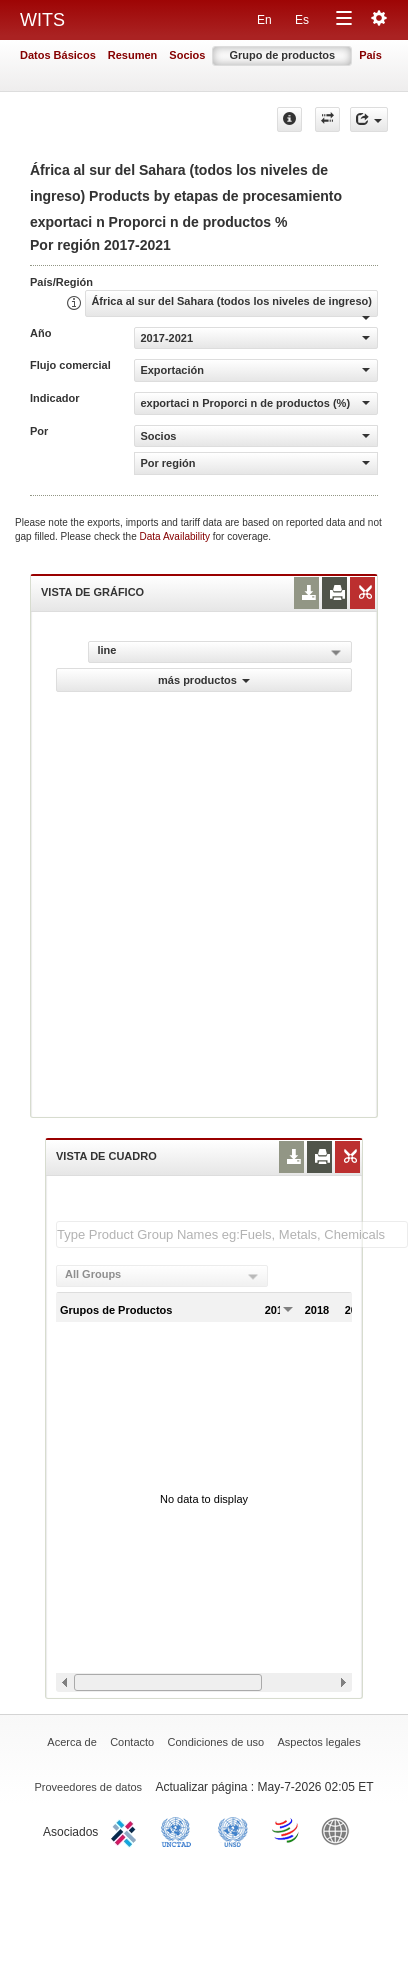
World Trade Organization (287, 1830)
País (370, 55)
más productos (204, 680)
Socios (187, 55)
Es (302, 20)
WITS (42, 20)
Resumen (133, 55)
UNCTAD (180, 1830)
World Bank (340, 1830)
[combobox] (162, 1276)
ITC (127, 1830)
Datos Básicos (58, 55)
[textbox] (232, 1234)
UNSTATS (233, 1830)
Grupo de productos (282, 55)
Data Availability (176, 536)
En (264, 20)
